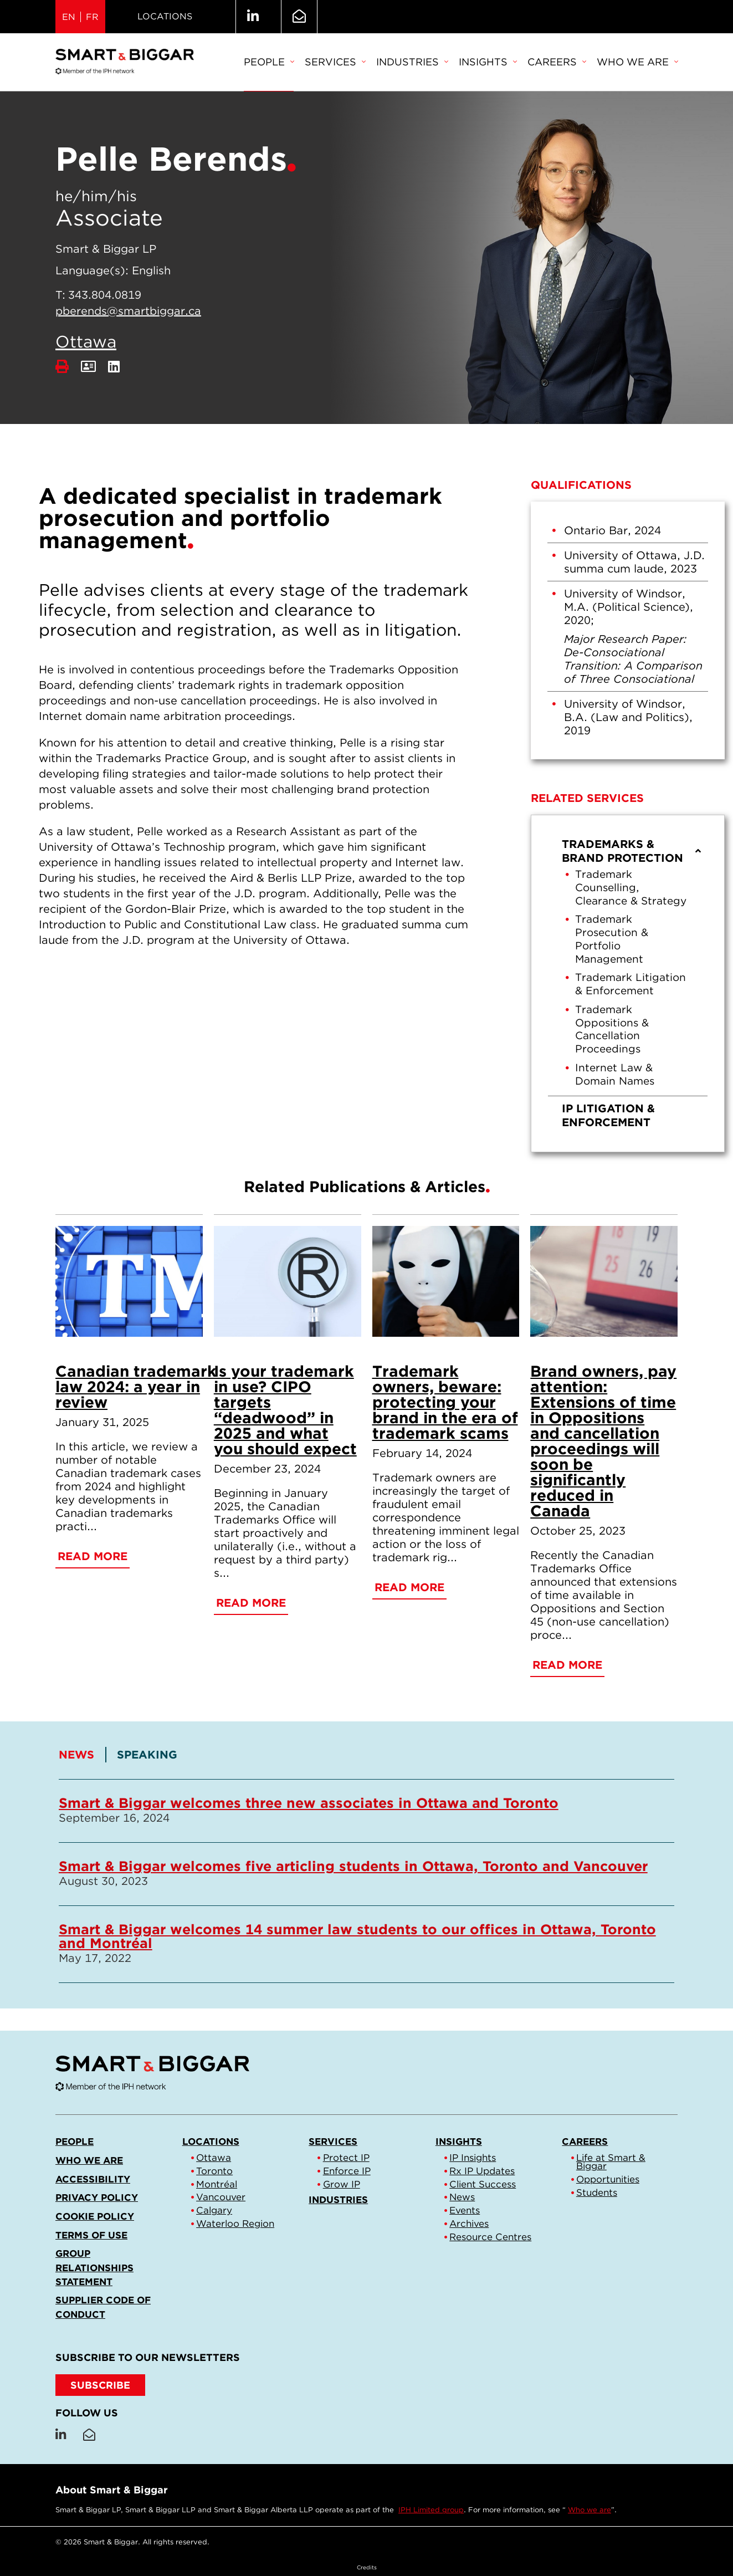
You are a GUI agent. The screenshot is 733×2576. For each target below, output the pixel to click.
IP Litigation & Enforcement (608, 1115)
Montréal (216, 2184)
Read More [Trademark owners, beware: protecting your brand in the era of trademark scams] (409, 1587)
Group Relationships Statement (94, 2267)
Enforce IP (347, 2170)
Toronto (214, 2170)
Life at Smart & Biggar (610, 2161)
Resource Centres (490, 2236)
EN (68, 17)
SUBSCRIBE (100, 2385)
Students (596, 2192)
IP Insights (472, 2157)
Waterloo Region (235, 2223)
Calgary (214, 2210)
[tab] (82, 1754)
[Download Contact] (88, 367)
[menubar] (460, 62)
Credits (367, 2567)
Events (464, 2210)
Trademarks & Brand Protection (632, 851)
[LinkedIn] (114, 367)
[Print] (62, 367)
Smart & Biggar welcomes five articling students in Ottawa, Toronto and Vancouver (353, 1866)
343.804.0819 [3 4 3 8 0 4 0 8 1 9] (104, 294)
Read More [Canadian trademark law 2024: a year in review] (92, 1556)
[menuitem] (269, 62)
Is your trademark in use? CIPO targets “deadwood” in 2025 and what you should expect (285, 1410)
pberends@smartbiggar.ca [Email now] (128, 311)
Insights (487, 62)
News (462, 2196)
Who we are (637, 62)
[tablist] (366, 1865)
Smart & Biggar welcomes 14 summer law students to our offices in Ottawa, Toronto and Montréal (357, 1936)
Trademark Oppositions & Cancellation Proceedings (612, 1029)
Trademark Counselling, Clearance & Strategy (630, 887)
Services (335, 62)
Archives (469, 2223)
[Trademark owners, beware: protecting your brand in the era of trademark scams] (446, 1281)
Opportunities (607, 2179)
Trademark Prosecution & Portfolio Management (611, 939)
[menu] (628, 983)
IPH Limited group (431, 2510)
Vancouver (220, 2196)
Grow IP (341, 2184)
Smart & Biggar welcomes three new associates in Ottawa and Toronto (308, 1803)
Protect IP (346, 2157)
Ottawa (85, 341)
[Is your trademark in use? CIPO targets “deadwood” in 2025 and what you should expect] (287, 1281)
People (269, 62)
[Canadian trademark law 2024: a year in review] (129, 1281)
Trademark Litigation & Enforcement (630, 984)
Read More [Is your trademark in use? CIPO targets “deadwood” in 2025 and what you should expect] (251, 1602)
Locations (164, 16)
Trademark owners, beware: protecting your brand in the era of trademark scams (445, 1402)
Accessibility (92, 2179)
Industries (412, 62)
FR (92, 17)
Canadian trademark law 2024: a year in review (136, 1387)
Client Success (482, 2184)
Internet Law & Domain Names (614, 1074)
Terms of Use (91, 2235)
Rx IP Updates (482, 2170)
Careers (556, 62)
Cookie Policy (94, 2216)
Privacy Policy (96, 2197)
